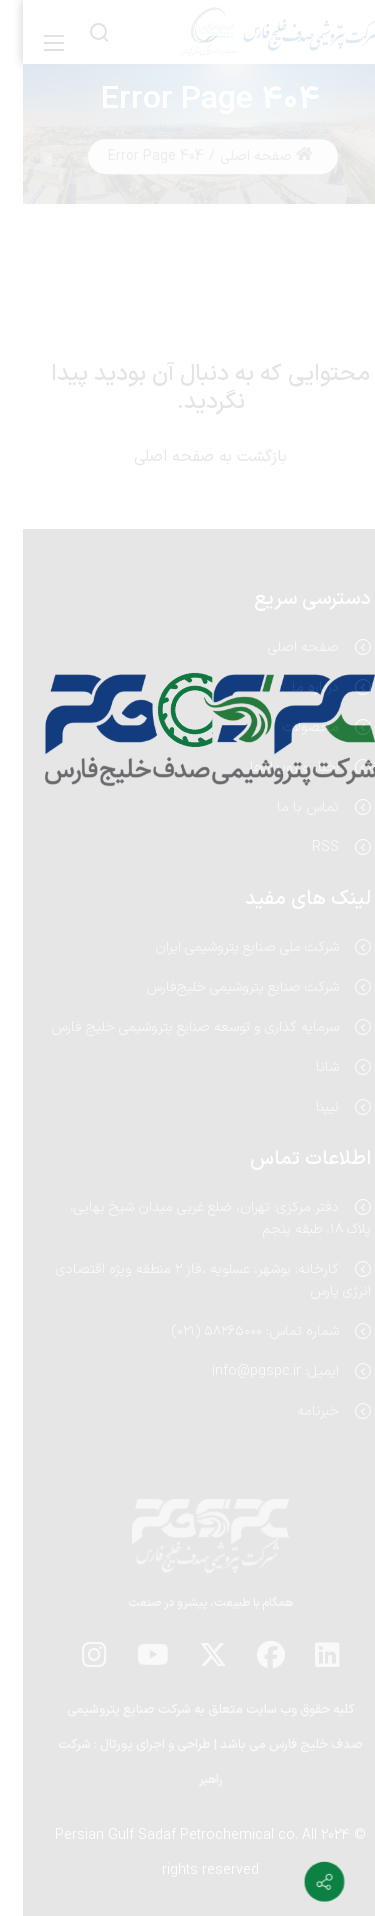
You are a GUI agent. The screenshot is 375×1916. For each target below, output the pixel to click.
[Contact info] (301, 1882)
